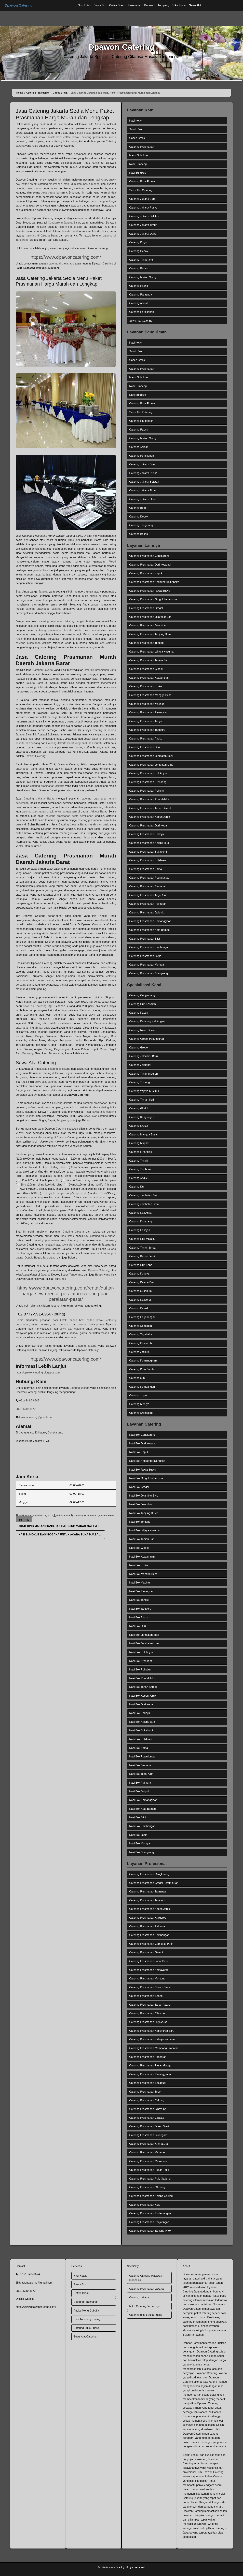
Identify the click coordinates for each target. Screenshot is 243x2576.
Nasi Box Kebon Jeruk (142, 1695)
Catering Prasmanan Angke (145, 738)
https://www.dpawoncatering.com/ (66, 257)
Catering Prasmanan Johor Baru (148, 1961)
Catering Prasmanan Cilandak (147, 2013)
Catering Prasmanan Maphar (146, 703)
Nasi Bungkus (137, 172)
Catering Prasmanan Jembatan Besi (151, 755)
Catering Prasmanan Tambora (147, 729)
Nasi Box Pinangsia (141, 1591)
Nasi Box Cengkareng (142, 1434)
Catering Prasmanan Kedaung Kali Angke (154, 582)
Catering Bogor (138, 242)
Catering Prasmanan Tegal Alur (148, 895)
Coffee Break (117, 5)
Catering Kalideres (140, 1299)
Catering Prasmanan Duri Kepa (148, 825)
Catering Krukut (138, 1125)
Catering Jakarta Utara (142, 233)
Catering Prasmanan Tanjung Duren (150, 634)
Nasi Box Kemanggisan (143, 1800)
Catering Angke (138, 1178)
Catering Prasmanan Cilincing (147, 2187)
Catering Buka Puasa (142, 181)
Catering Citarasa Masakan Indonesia (145, 2278)
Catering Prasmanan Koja (144, 2204)
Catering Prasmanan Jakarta (146, 2288)
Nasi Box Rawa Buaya (142, 1469)
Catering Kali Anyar (140, 1212)
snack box (54, 137)
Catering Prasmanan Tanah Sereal (150, 808)
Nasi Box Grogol (139, 1487)
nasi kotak (38, 137)
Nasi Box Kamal (138, 1747)
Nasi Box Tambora (140, 1608)
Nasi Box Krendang (141, 1661)
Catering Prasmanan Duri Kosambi (150, 564)
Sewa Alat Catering (140, 190)
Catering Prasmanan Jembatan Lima (151, 764)
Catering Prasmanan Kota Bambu (149, 929)
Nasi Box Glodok (139, 1547)
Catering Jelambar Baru (143, 1056)
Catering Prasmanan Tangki (146, 721)
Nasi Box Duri (137, 1626)
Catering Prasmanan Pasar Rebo (149, 2169)
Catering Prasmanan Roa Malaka (149, 799)
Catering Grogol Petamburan (146, 1038)
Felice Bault (63, 1515)
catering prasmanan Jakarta (43, 608)
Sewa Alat (195, 5)
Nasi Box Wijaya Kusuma (144, 1530)
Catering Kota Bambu (142, 1369)
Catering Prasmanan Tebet (145, 2091)
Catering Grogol (138, 1047)
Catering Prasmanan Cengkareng (149, 555)
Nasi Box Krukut (139, 1565)
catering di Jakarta (71, 226)
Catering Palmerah (140, 1343)
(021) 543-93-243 (28, 1400)
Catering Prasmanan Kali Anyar (148, 773)
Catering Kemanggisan (143, 1360)
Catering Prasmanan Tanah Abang (149, 2004)
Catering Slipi (137, 1377)
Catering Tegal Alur (140, 1334)
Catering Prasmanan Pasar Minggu (150, 2065)
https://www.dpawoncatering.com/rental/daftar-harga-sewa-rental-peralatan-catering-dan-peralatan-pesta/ (65, 1293)
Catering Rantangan (141, 294)
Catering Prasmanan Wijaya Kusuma (151, 651)
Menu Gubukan (138, 155)
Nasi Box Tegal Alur (141, 1773)
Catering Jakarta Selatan (144, 216)
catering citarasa (192, 2300)
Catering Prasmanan (37, 92)
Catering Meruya (139, 1404)
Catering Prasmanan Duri (144, 747)
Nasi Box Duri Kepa (141, 1704)
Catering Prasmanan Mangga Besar (150, 695)
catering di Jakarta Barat (42, 235)
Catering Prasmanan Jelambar (147, 625)
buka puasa (84, 132)
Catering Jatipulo (139, 1352)
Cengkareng (55, 1432)
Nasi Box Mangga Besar (143, 1574)
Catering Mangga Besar (143, 1134)
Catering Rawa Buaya (142, 1030)
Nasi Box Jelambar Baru (143, 1495)
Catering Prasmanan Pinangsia (148, 712)
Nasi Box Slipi (137, 1817)
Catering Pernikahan (141, 311)
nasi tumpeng (36, 141)
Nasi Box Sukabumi (141, 1730)
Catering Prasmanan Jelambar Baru (150, 616)
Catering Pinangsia (140, 1151)
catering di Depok (52, 1073)
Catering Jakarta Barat (39, 798)
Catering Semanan (140, 1325)
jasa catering (108, 643)
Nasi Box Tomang (139, 1521)
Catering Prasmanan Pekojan (147, 790)
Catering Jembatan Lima (144, 1204)
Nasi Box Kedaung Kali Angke (147, 1460)
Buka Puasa (179, 5)
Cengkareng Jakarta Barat (64, 222)
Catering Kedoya (139, 1273)
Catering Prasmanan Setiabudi (147, 2082)
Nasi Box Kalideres (140, 1739)
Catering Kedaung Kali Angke (147, 1021)
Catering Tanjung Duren (143, 1073)
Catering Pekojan (139, 1230)
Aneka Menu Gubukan (87, 2310)
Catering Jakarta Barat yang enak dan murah (74, 743)
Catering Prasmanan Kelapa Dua (149, 842)
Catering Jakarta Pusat (143, 207)
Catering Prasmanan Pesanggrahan (150, 2074)
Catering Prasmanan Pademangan (150, 2213)
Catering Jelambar (140, 1064)
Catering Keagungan (141, 1117)
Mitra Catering (215, 2476)
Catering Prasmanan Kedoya (146, 834)
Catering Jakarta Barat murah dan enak (83, 824)
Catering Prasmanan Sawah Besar (150, 1987)
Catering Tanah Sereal (142, 1247)
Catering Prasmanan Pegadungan (149, 877)
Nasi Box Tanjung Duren (143, 1513)
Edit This (24, 1519)
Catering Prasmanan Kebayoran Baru (151, 2030)
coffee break (71, 137)
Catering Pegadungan (142, 1317)
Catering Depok (138, 251)
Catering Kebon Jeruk (142, 1256)
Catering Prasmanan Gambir (146, 1952)
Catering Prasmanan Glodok (146, 669)
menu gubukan (73, 184)
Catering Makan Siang (142, 277)
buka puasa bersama (95, 596)
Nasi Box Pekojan (140, 1669)
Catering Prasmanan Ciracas (146, 2117)
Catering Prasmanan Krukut (146, 686)
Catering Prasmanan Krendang (148, 782)
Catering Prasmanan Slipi (144, 938)
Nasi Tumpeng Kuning (87, 2319)
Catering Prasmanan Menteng (147, 1978)
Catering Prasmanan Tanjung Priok (150, 2230)
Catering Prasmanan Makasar (147, 2152)
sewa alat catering (34, 1006)
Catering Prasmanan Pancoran (147, 2056)
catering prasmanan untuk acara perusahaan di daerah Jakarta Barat (64, 811)
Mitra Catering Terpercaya (144, 2306)
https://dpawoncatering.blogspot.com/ (38, 1372)
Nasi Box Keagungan (142, 1556)
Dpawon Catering (18, 5)
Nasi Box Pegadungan (142, 1756)
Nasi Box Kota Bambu (142, 1808)
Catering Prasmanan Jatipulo (146, 912)
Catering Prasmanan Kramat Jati (148, 2143)
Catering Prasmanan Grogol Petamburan (153, 599)
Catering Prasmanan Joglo (145, 956)
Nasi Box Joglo (138, 1834)
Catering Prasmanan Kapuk (146, 573)
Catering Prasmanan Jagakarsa (148, 2022)
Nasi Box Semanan (140, 1765)
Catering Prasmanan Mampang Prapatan (154, 2048)
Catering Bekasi (138, 268)
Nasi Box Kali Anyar (141, 1652)
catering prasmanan (94, 137)
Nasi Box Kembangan (142, 1826)
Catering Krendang (140, 1221)
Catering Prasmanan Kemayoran (149, 1969)
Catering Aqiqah (138, 303)
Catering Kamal (138, 1308)
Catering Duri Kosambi (142, 1004)
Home (19, 92)
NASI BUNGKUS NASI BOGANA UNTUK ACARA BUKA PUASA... (60, 1534)
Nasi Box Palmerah (140, 1782)
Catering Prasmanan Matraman (148, 2161)
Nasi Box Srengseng (141, 1852)
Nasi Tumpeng (138, 164)
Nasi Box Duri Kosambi (143, 1443)
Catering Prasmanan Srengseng (148, 973)
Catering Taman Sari (141, 1099)
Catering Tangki (138, 1160)
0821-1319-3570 (25, 1409)
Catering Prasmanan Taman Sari (148, 660)
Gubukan (149, 5)
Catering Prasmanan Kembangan (149, 947)
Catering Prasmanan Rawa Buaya (149, 590)
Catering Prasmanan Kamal (146, 869)
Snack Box (100, 5)
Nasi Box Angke (138, 1617)
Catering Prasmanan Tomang (146, 642)
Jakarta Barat (34, 683)
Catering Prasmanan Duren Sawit (149, 2126)
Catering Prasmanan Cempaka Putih (151, 1943)
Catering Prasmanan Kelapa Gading (151, 2196)
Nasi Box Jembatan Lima (144, 1643)
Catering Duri (137, 1186)
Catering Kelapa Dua (141, 1282)
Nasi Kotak (84, 5)
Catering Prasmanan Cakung (146, 2100)
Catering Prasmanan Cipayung (147, 2109)
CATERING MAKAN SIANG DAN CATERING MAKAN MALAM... (59, 1526)
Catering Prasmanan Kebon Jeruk (149, 816)
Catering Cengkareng (142, 995)
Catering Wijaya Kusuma (144, 1091)
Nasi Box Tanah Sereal (143, 1686)
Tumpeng (163, 5)
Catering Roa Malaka (142, 1238)
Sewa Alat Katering (140, 412)
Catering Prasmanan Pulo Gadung (150, 2178)
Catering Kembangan (142, 1386)
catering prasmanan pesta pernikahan (69, 816)
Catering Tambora (140, 1169)
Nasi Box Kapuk (138, 1452)
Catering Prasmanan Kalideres (147, 860)
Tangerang (63, 1120)
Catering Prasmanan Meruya (146, 964)
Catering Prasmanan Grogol (146, 608)
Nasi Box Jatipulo (139, 1791)
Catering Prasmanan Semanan (147, 886)
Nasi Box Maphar (139, 1582)
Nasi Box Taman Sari (141, 1539)
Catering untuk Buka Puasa (145, 2314)
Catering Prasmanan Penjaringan (149, 2222)
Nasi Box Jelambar (140, 1504)
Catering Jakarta (42, 670)
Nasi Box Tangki (138, 1599)
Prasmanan (134, 5)
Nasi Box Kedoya (139, 1713)
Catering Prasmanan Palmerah (147, 903)
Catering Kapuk (138, 1012)
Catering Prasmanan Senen (146, 1995)
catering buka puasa (64, 141)
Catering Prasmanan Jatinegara (148, 2135)
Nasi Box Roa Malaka (142, 1678)
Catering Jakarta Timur (143, 225)
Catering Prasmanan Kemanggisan (150, 921)
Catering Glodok (139, 1108)
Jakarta (62, 124)
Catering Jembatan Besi (143, 1195)
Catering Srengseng (141, 1412)
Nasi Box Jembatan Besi (144, 1634)
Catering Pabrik (138, 285)
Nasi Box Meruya (139, 1843)
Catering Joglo (138, 1395)
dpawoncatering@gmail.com (35, 1417)
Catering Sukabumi (140, 1291)
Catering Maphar (139, 1143)
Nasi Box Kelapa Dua (142, 1721)
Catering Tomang (139, 1082)
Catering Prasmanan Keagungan (149, 677)
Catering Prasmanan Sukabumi (148, 851)
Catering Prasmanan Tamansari (148, 1891)
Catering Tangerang (141, 259)
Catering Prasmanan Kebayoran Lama (152, 2039)
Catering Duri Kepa (140, 1265)
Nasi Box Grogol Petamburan (146, 1478)
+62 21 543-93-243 (29, 2274)
